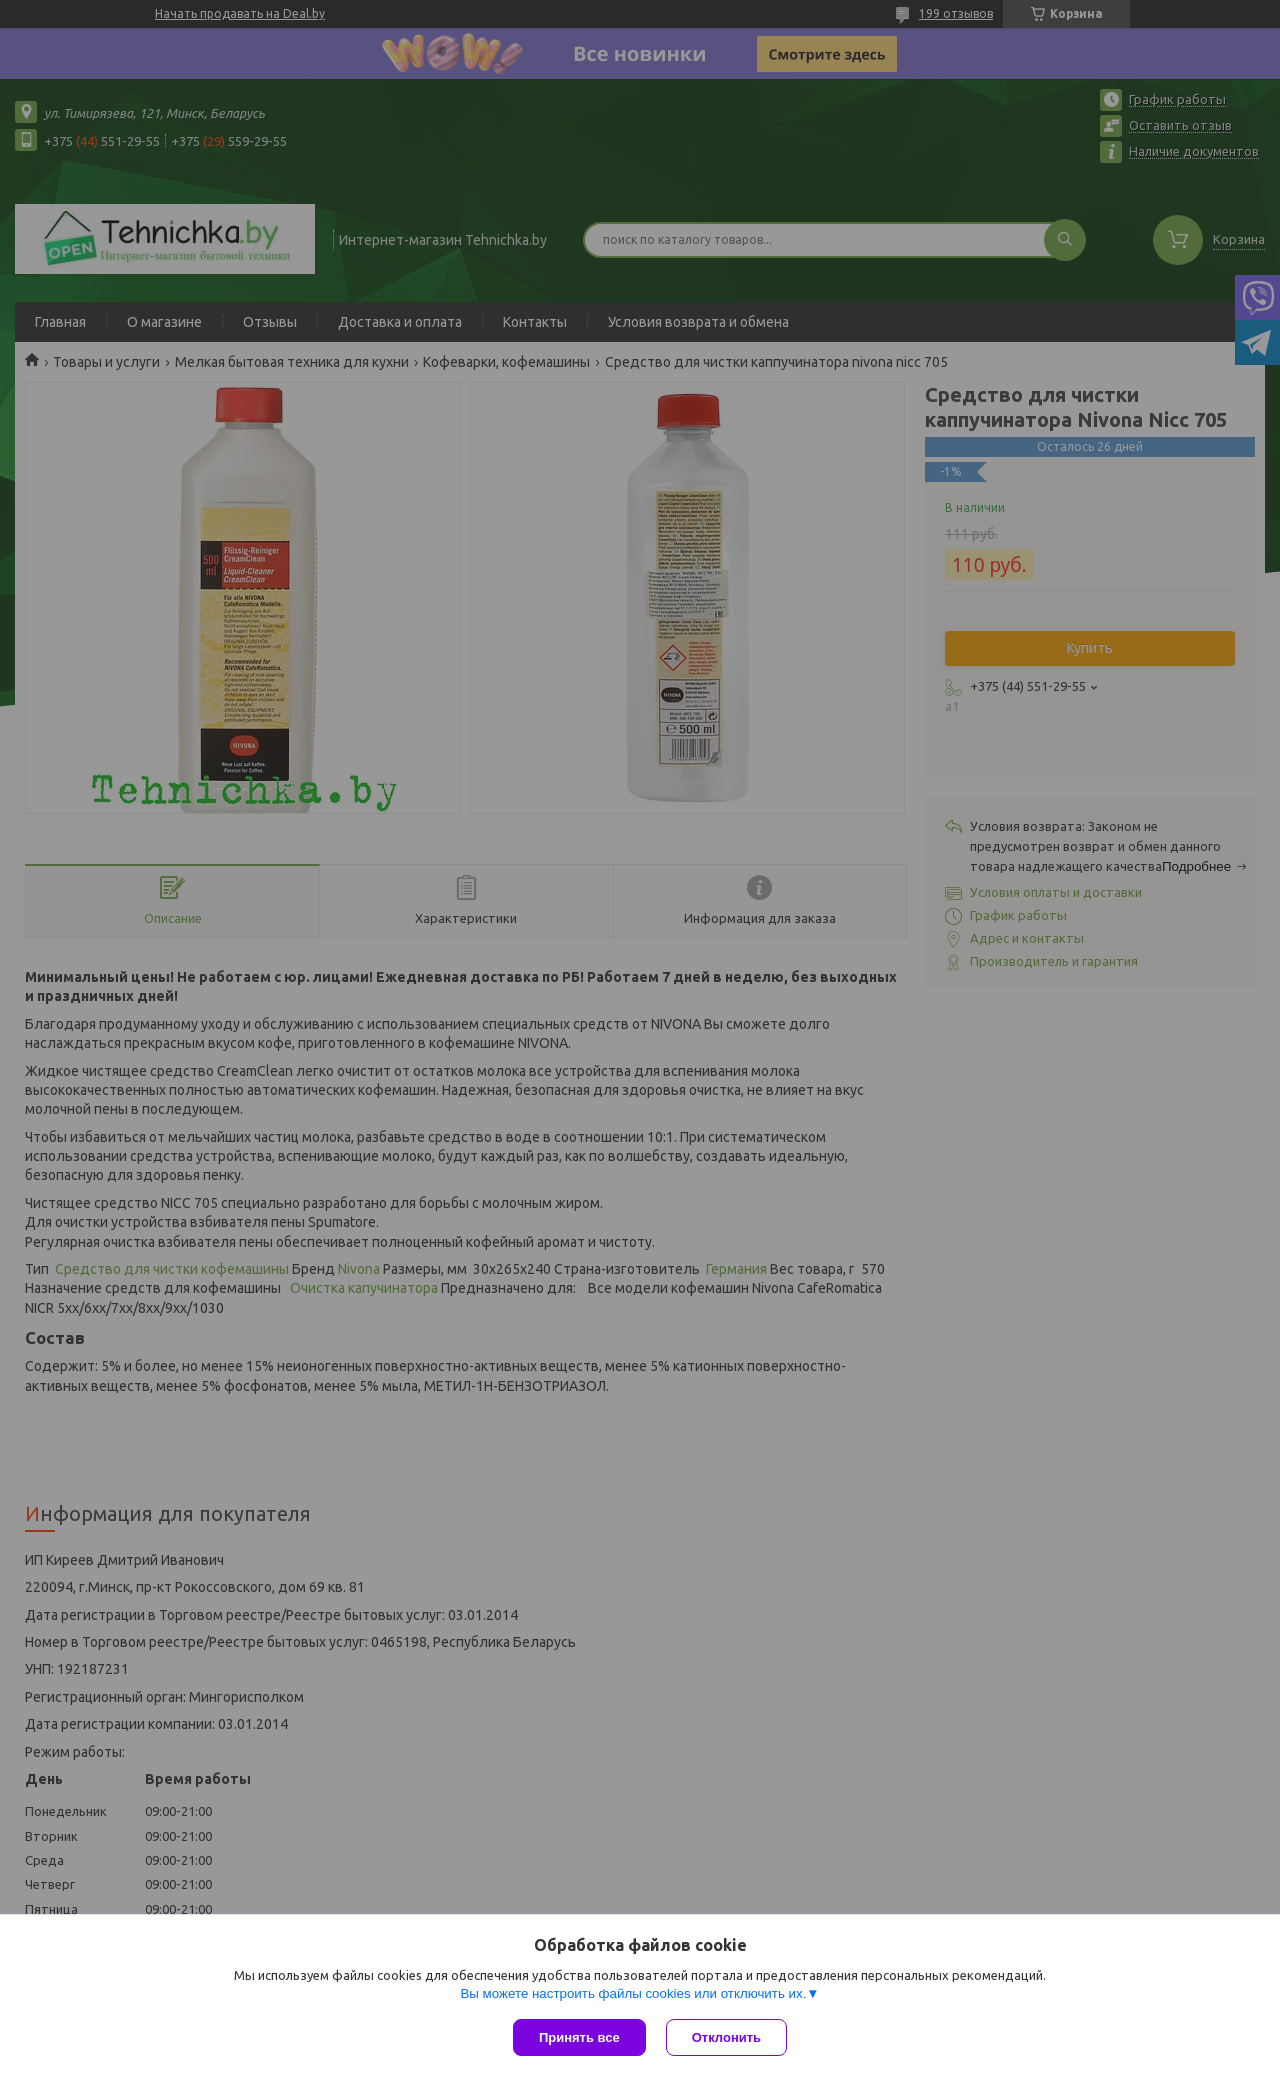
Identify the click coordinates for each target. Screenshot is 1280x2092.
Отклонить (726, 2037)
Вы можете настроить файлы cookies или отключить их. (633, 1993)
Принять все (579, 2037)
